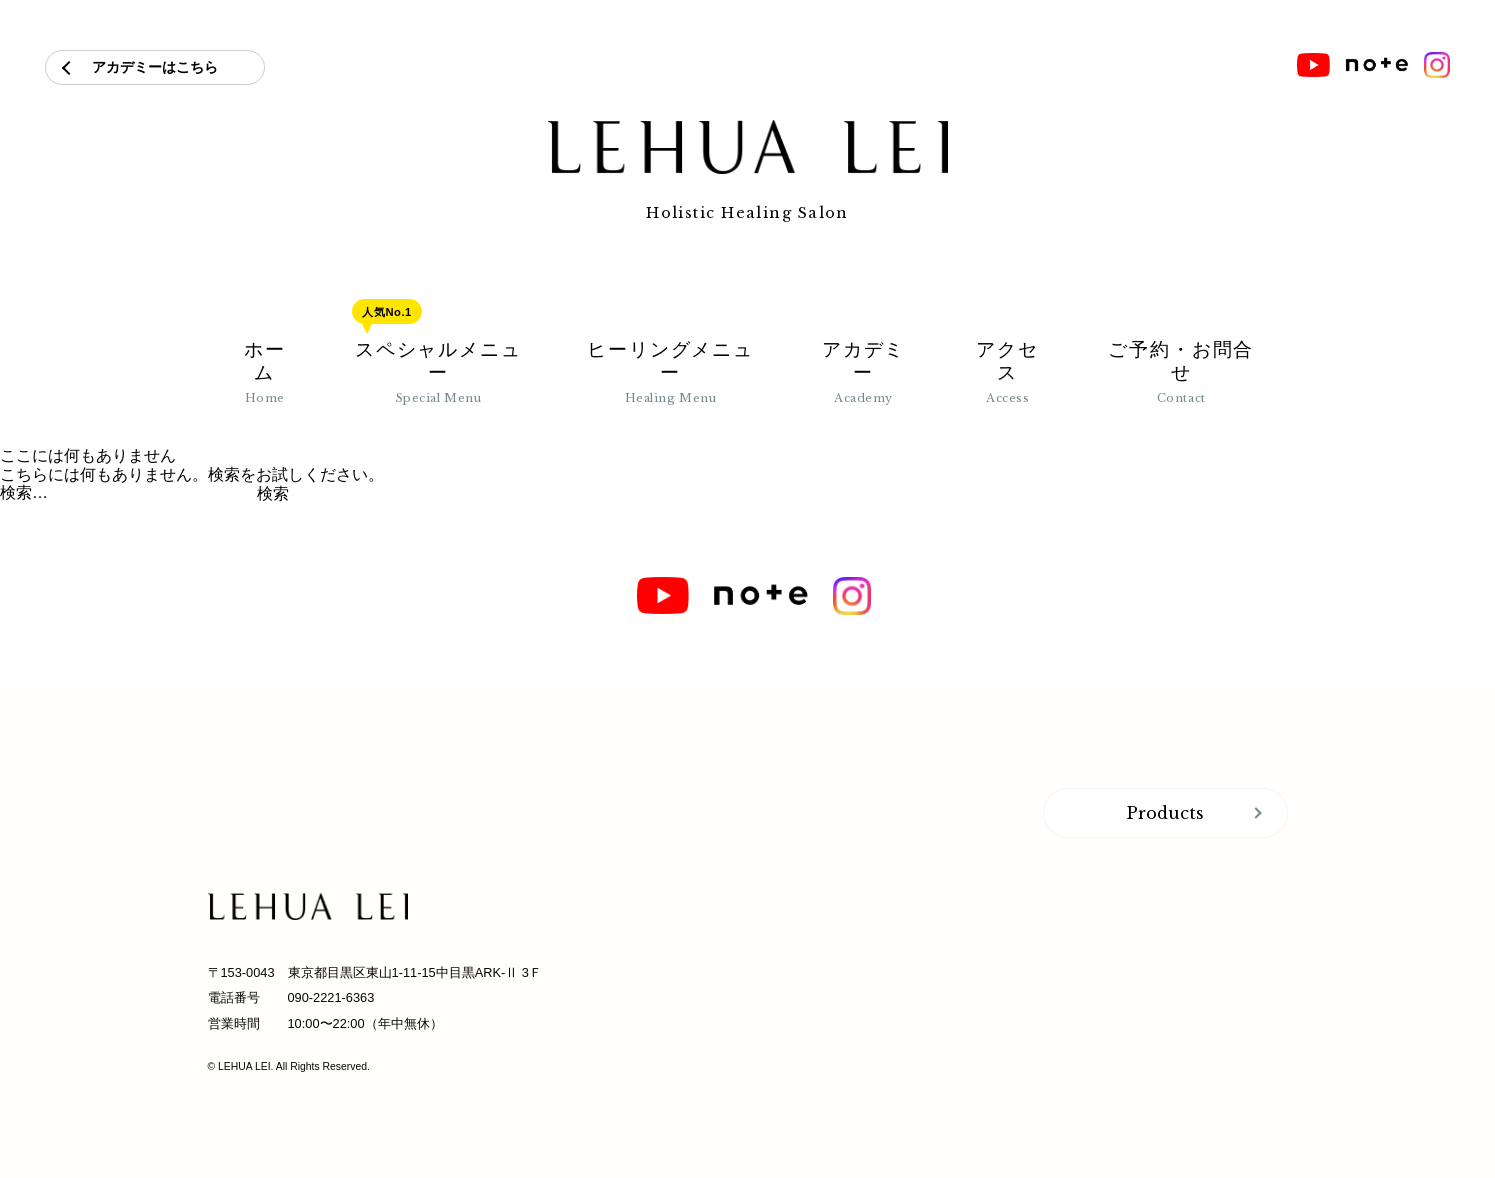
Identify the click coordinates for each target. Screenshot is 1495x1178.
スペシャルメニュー (438, 372)
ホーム (265, 372)
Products (1165, 813)
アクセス (1007, 372)
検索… (24, 492)
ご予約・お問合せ (1181, 372)
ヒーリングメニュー (670, 372)
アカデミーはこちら (155, 67)
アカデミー (864, 372)
